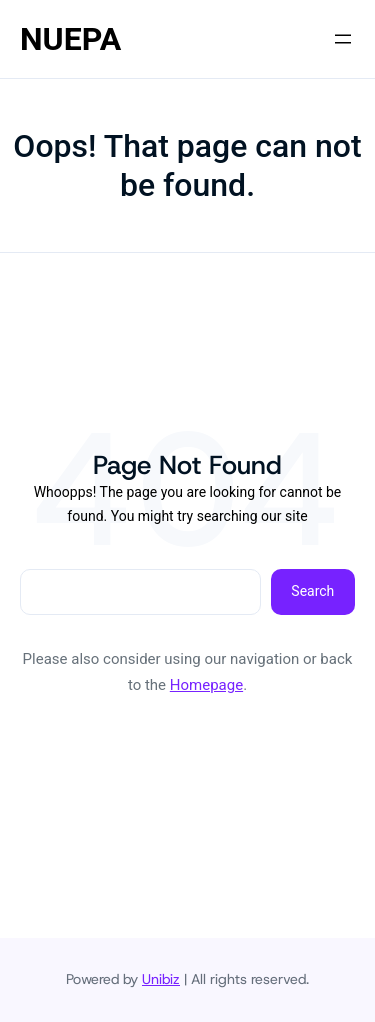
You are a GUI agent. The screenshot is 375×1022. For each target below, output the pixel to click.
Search (312, 591)
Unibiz (161, 979)
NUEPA (70, 39)
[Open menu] (343, 39)
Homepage (206, 685)
